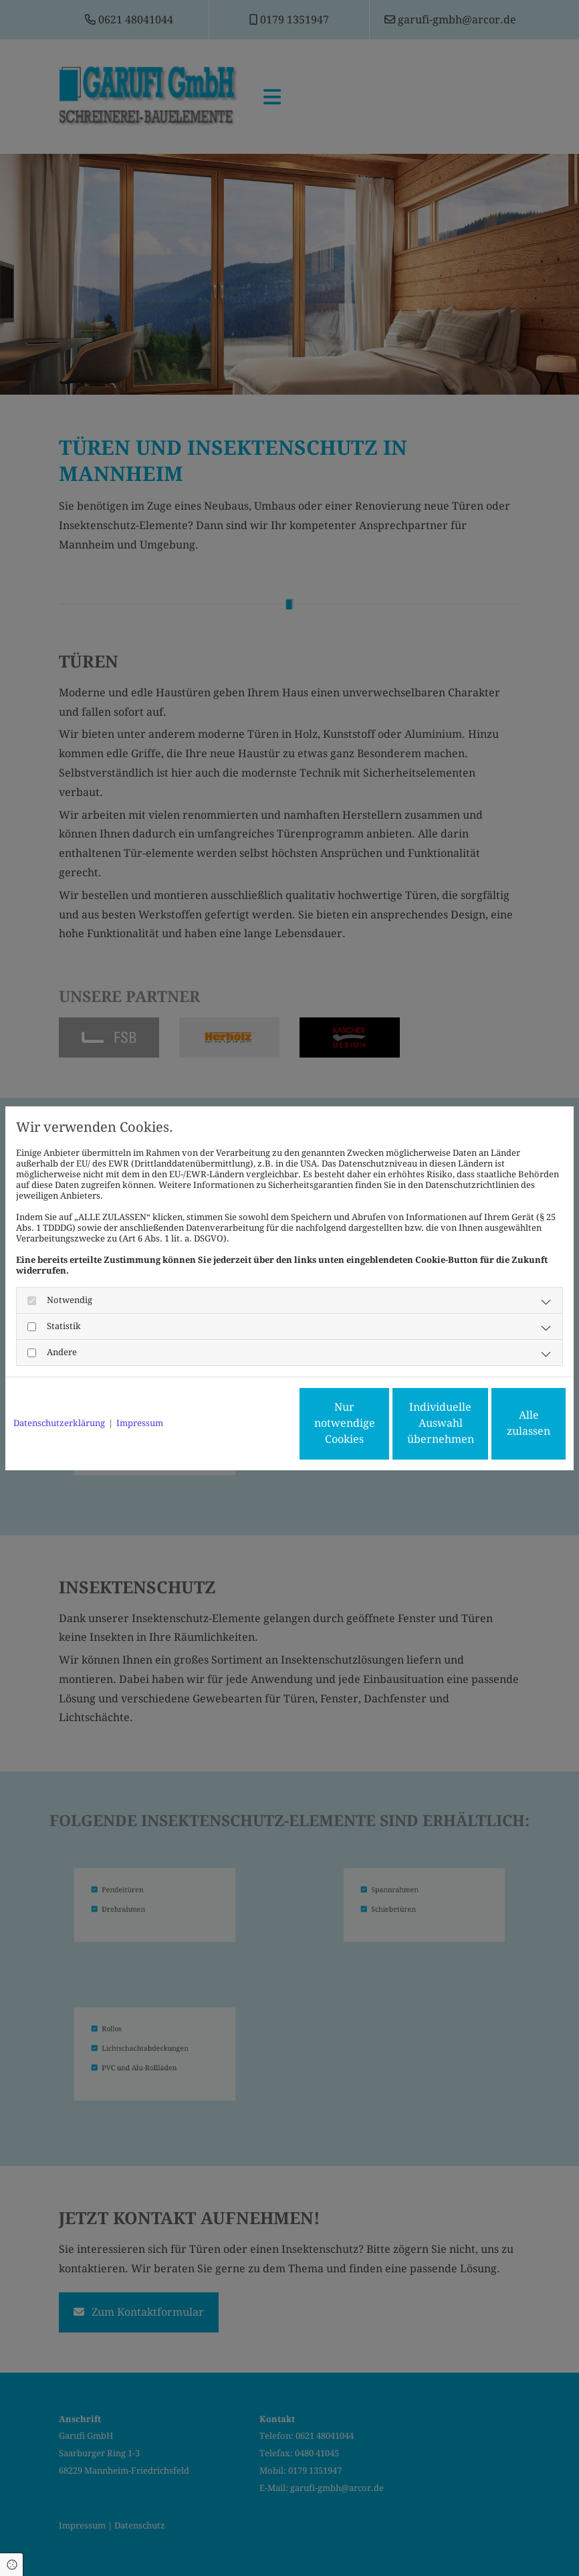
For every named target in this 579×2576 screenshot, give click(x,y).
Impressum (139, 1423)
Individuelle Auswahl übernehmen (377, 1423)
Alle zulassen (504, 1423)
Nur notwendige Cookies (250, 1423)
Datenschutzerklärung (59, 1423)
